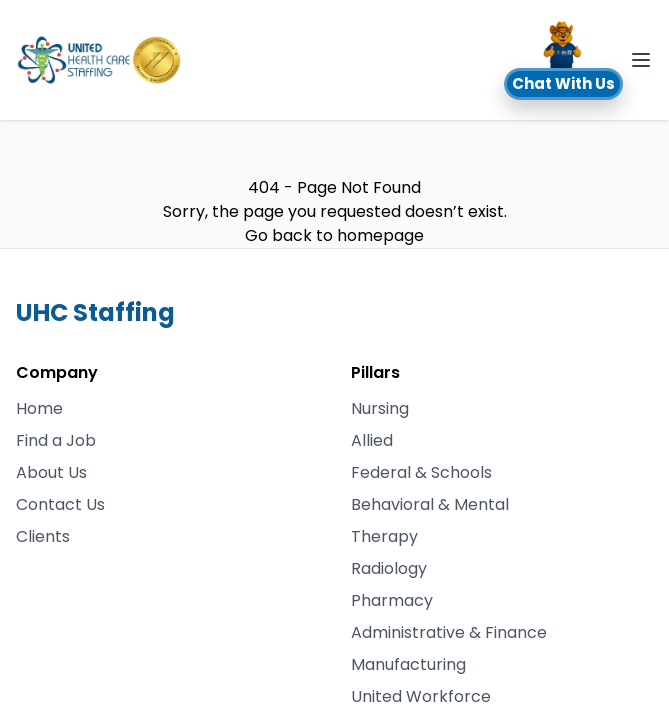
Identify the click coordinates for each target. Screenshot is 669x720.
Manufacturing (408, 664)
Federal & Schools (421, 472)
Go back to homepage (334, 235)
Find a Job (56, 440)
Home (39, 408)
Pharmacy (392, 600)
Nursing (380, 408)
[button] (563, 60)
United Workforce (421, 696)
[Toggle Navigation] (641, 60)
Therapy (384, 536)
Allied (372, 440)
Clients (43, 536)
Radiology (389, 568)
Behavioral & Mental (430, 504)
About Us (51, 472)
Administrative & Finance (449, 632)
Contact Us (60, 504)
